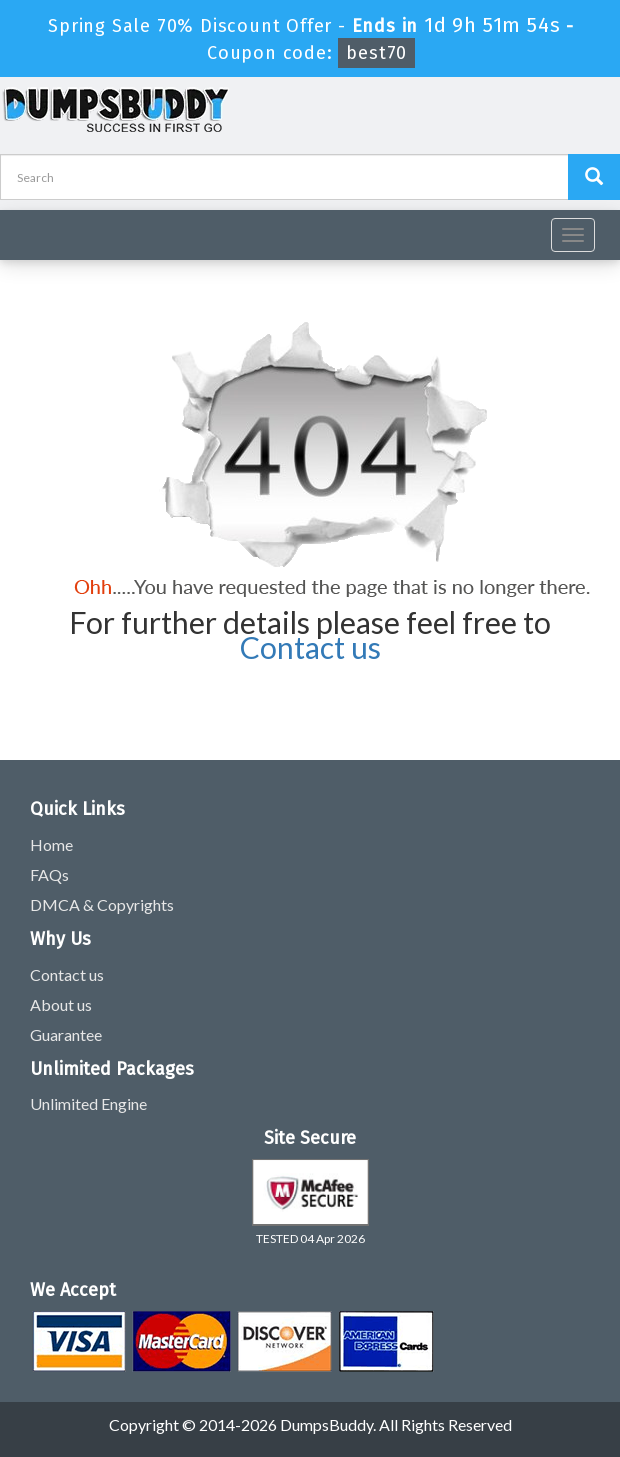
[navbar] (25, 227)
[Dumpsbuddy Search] (594, 177)
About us (61, 1004)
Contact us (310, 647)
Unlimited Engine (88, 1103)
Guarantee (66, 1034)
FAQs (49, 874)
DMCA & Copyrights (102, 904)
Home (51, 844)
